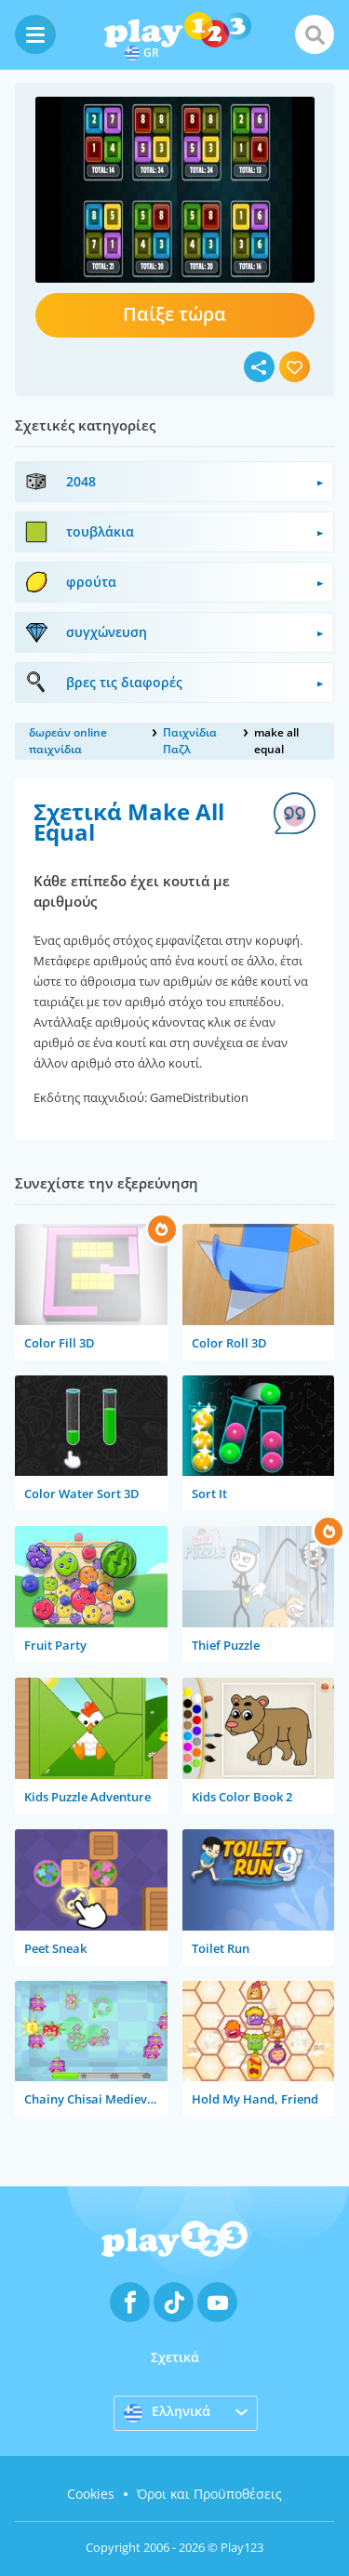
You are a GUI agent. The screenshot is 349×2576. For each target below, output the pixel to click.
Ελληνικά (167, 2412)
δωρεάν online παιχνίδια (68, 740)
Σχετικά (175, 2357)
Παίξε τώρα (174, 313)
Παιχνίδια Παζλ (190, 740)
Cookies (90, 2494)
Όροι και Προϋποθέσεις (209, 2494)
